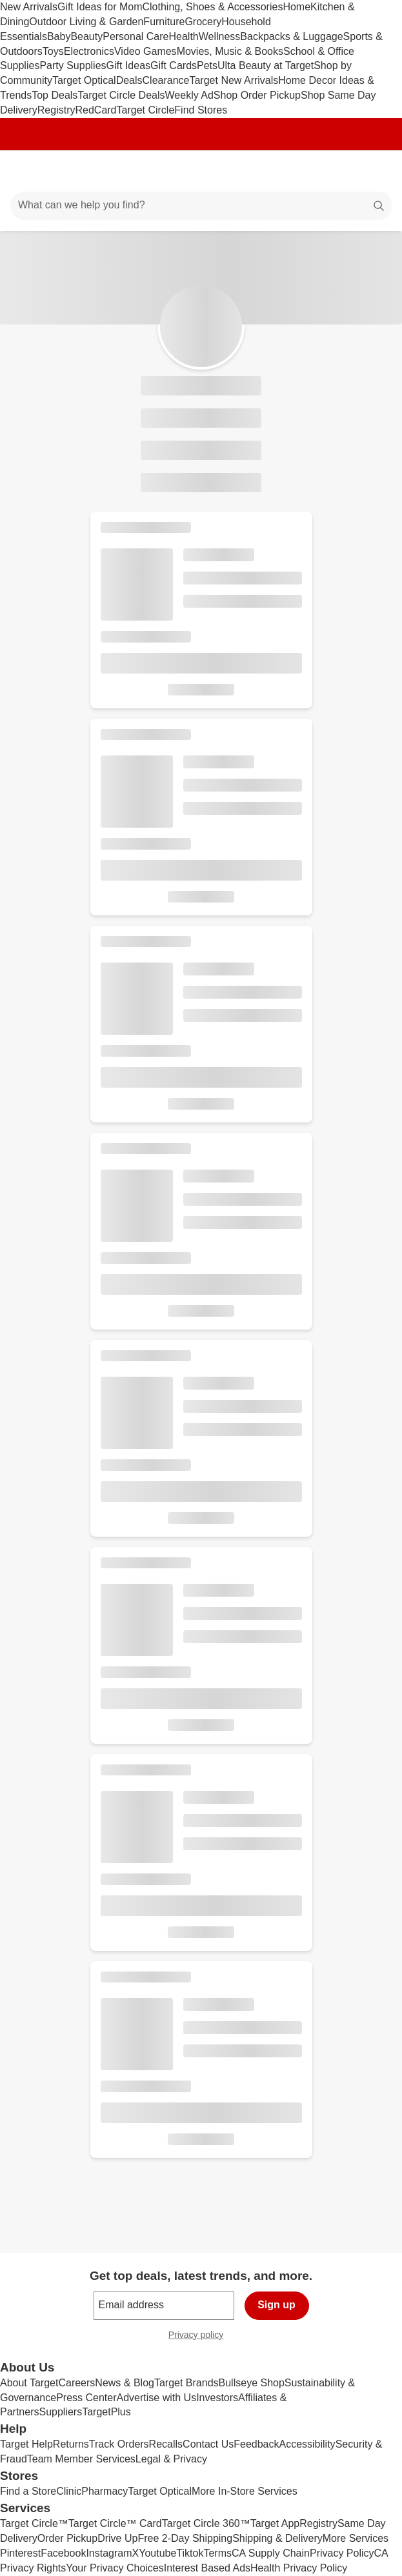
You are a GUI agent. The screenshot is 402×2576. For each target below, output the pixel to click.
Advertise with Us (157, 2397)
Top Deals (54, 95)
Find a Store (28, 2491)
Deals (129, 80)
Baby (58, 36)
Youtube (157, 2553)
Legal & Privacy (171, 2458)
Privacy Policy (342, 2553)
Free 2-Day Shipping (184, 2538)
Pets (207, 65)
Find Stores (200, 110)
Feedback (256, 2444)
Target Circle (146, 110)
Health (183, 36)
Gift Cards (173, 65)
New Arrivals (28, 6)
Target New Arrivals (233, 80)
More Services (355, 2538)
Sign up (276, 2304)
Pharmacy (104, 2491)
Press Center (86, 2397)
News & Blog (124, 2382)
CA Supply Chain (271, 2553)
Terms (217, 2553)
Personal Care (135, 36)
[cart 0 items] (375, 171)
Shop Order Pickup (257, 95)
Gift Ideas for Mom (100, 6)
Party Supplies (72, 65)
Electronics (89, 51)
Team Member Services (81, 2458)
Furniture (164, 21)
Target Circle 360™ (206, 2523)
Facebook (63, 2553)
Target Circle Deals (121, 95)
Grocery (203, 21)
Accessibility (307, 2444)
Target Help (26, 2444)
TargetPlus (106, 2411)
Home (296, 6)
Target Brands (186, 2382)
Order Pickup (67, 2538)
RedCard (95, 110)
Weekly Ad (189, 95)
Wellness (220, 36)
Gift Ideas (128, 65)
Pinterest (20, 2553)
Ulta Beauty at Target (265, 65)
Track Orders (119, 2444)
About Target (29, 2382)
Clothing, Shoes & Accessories (213, 6)
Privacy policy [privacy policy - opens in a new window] (201, 2336)
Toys (53, 51)
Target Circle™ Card (115, 2523)
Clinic (68, 2491)
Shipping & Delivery (277, 2538)
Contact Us (208, 2444)
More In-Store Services (244, 2491)
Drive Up (117, 2538)
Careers (76, 2382)
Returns (71, 2444)
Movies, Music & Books (230, 51)
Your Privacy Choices (114, 2567)
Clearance (166, 80)
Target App (275, 2523)
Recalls (166, 2444)
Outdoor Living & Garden (86, 21)
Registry (56, 110)
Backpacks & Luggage (291, 36)
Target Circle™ (34, 2523)
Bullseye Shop (252, 2382)
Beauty (86, 36)
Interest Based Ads (207, 2567)
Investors (217, 2397)
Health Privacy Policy (298, 2567)
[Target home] (201, 171)
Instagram (109, 2553)
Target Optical (84, 80)
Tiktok (189, 2553)
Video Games (145, 51)
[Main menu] (27, 171)
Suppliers (60, 2411)
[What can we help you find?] (201, 206)
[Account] (341, 171)
